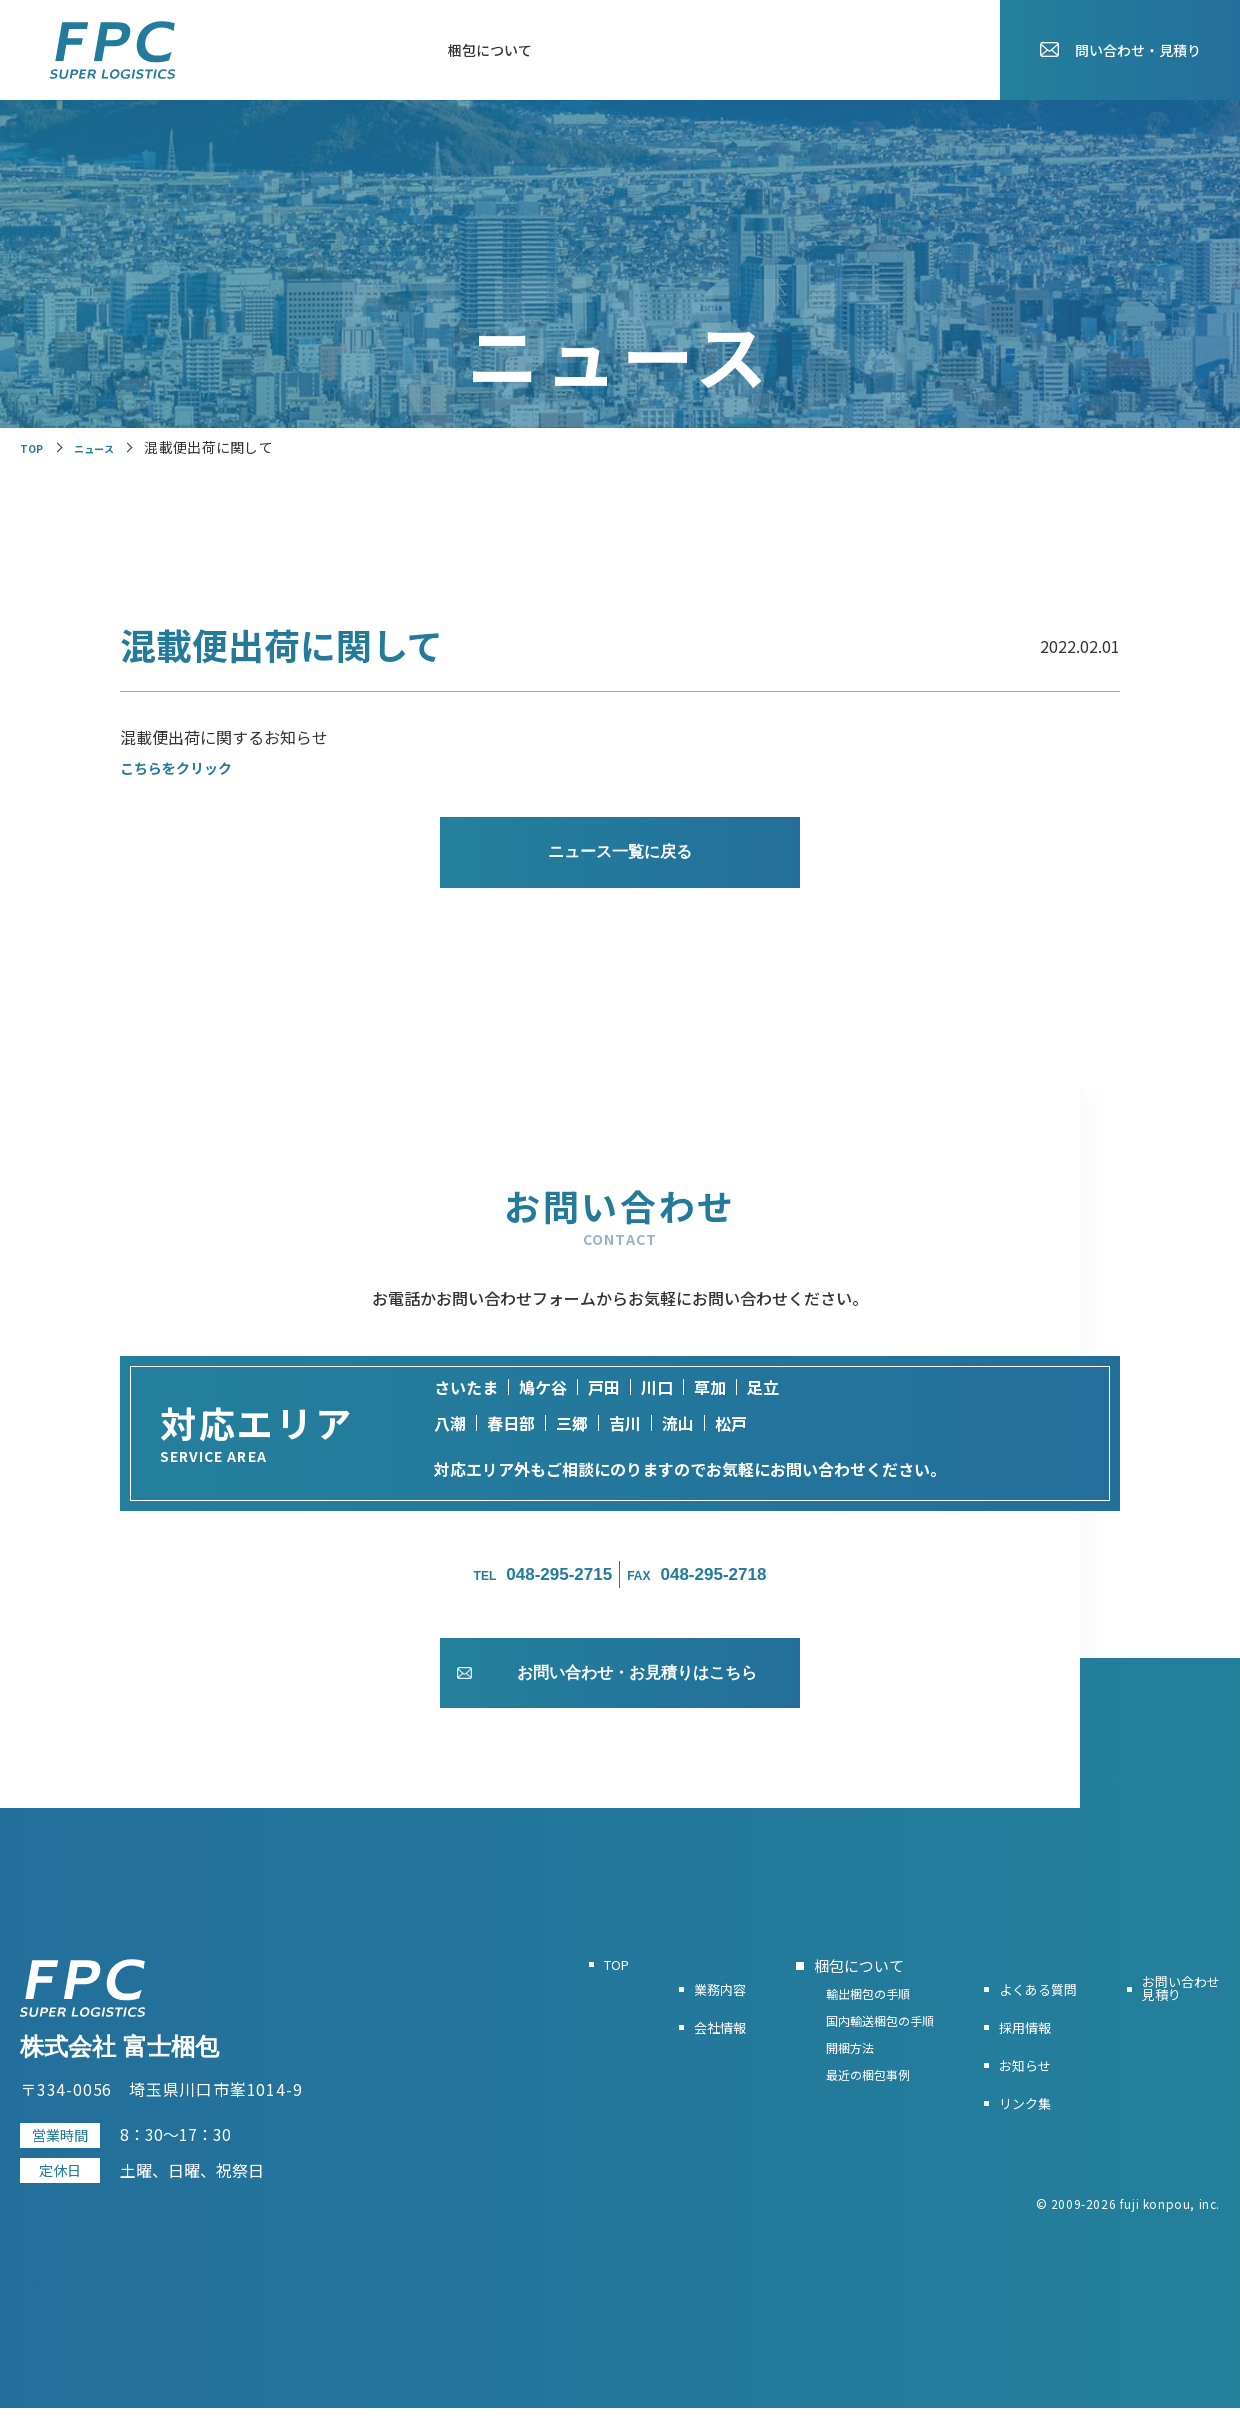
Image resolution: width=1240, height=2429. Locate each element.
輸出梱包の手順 (832, 2020)
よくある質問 (604, 50)
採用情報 (846, 50)
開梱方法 (813, 2086)
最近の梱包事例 (832, 2119)
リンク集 (1002, 2121)
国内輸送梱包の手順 (845, 2053)
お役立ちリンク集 (732, 50)
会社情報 (390, 50)
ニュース (108, 447)
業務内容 (304, 50)
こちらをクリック (184, 767)
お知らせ (932, 50)
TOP (231, 50)
